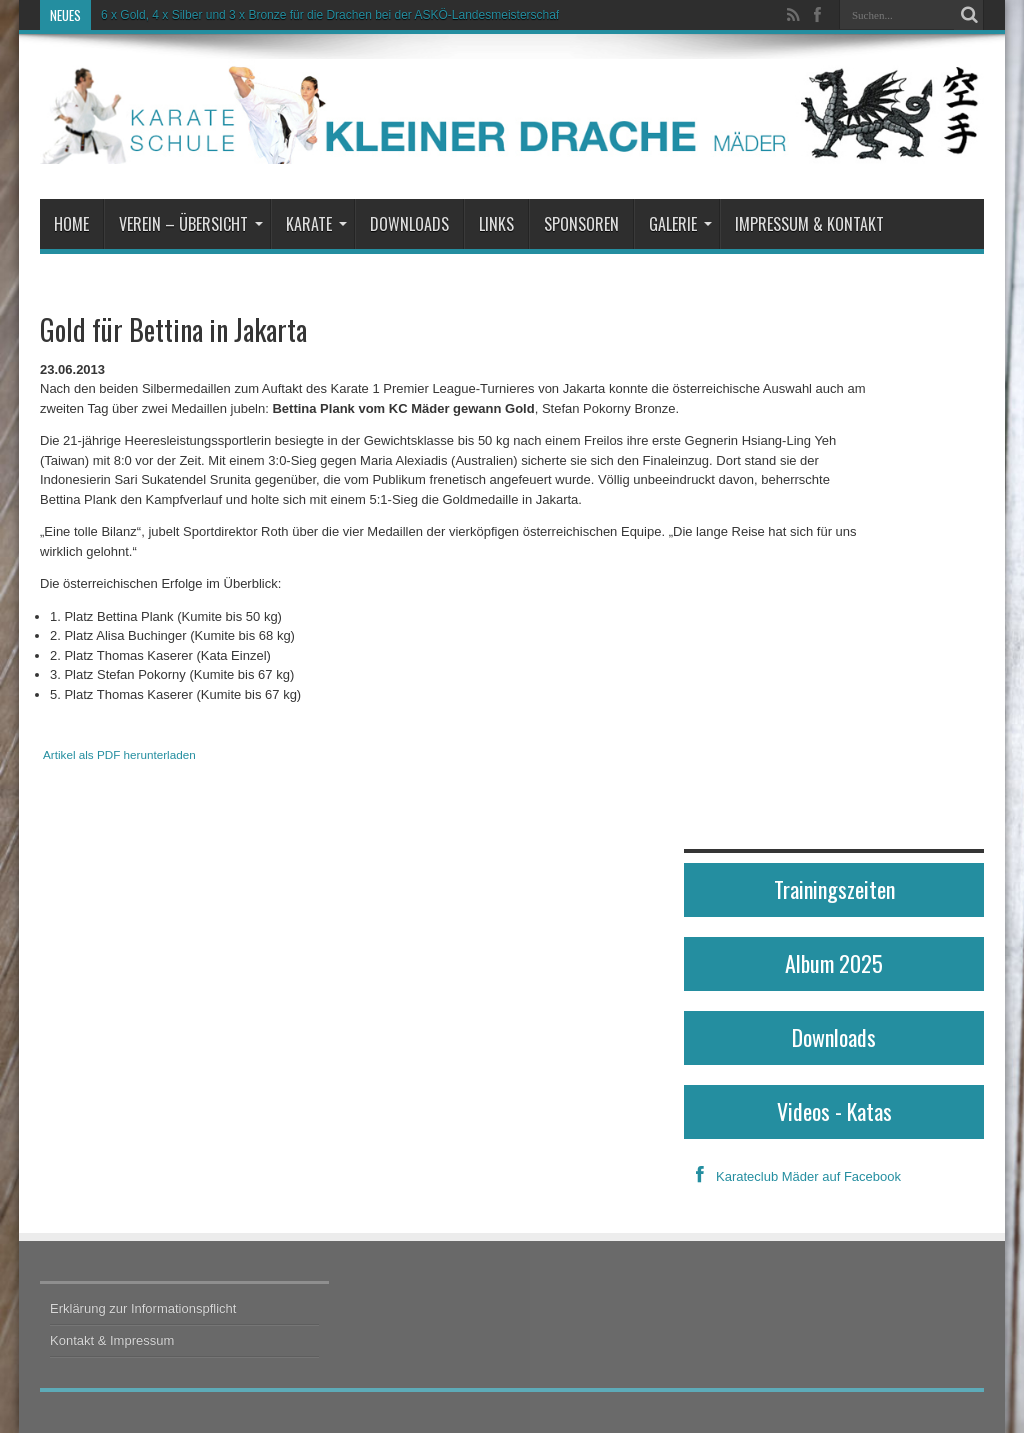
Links (496, 224)
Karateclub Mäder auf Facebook (792, 1176)
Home (71, 224)
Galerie (680, 224)
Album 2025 (834, 963)
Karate (316, 224)
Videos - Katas (834, 1111)
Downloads (409, 224)
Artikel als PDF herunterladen (119, 754)
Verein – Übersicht (191, 224)
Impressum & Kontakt (809, 224)
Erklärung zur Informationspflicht (143, 1308)
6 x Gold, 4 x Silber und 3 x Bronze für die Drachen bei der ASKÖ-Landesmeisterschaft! (333, 15)
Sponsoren (581, 224)
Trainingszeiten (834, 889)
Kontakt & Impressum (112, 1340)
